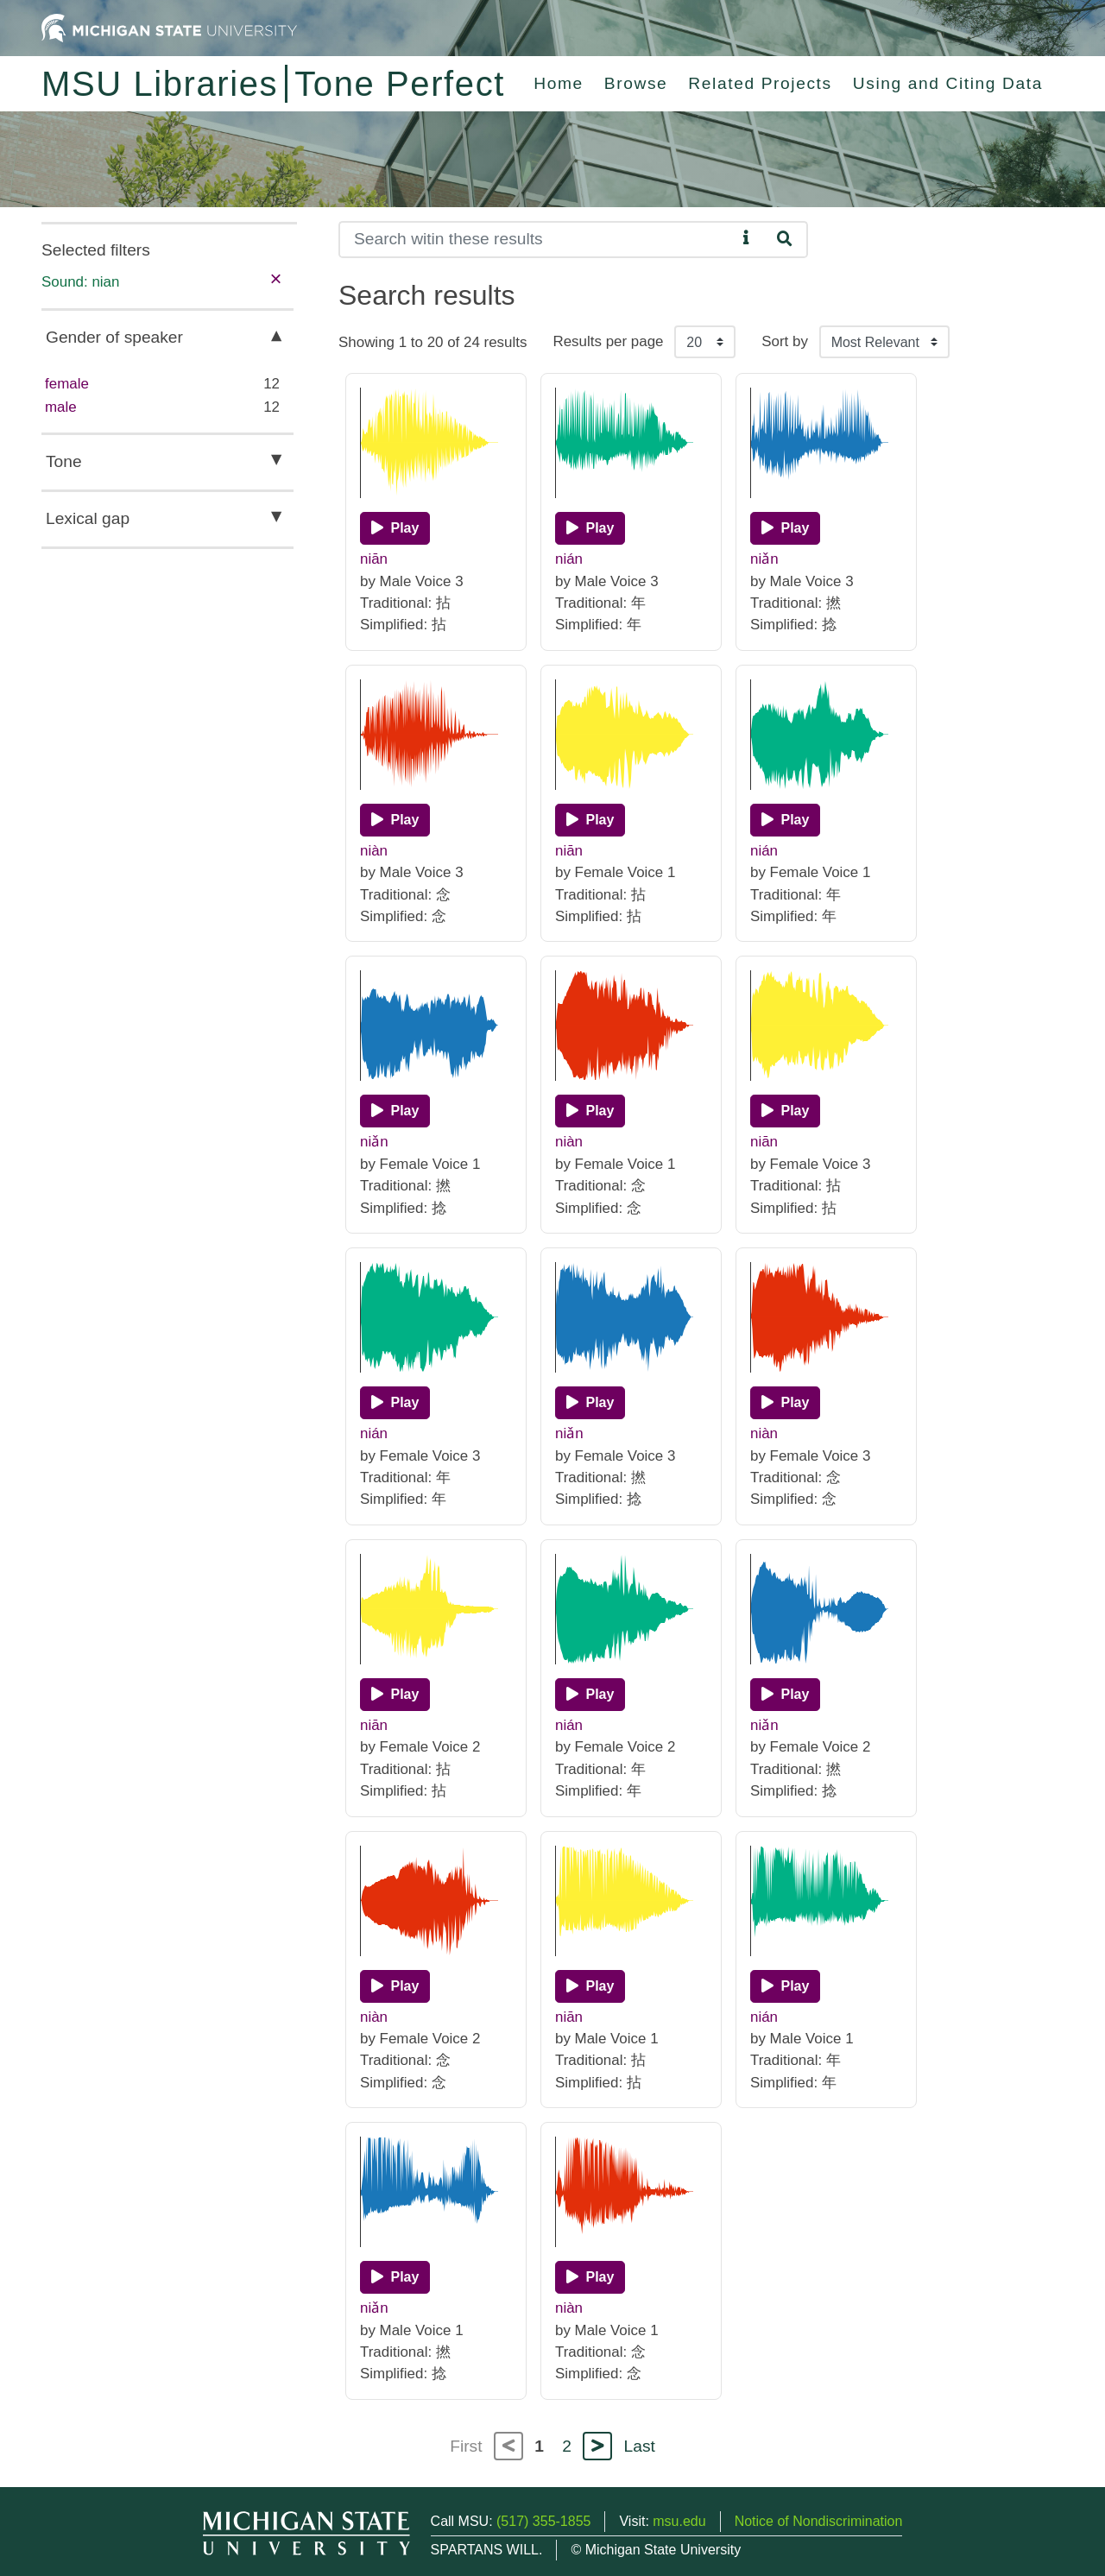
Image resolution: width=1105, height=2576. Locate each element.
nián (569, 559)
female (67, 384)
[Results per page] (705, 341)
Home (559, 83)
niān (374, 559)
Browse (636, 83)
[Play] (395, 528)
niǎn (764, 559)
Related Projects (759, 83)
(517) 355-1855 (543, 2521)
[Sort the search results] (884, 341)
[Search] (537, 239)
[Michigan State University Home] (169, 27)
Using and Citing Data (948, 83)
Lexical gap (87, 518)
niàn (374, 851)
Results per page (607, 341)
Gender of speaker (114, 337)
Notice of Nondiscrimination (819, 2521)
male (61, 407)
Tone (64, 461)
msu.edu (679, 2521)
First (466, 2446)
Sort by (784, 341)
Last (639, 2446)
